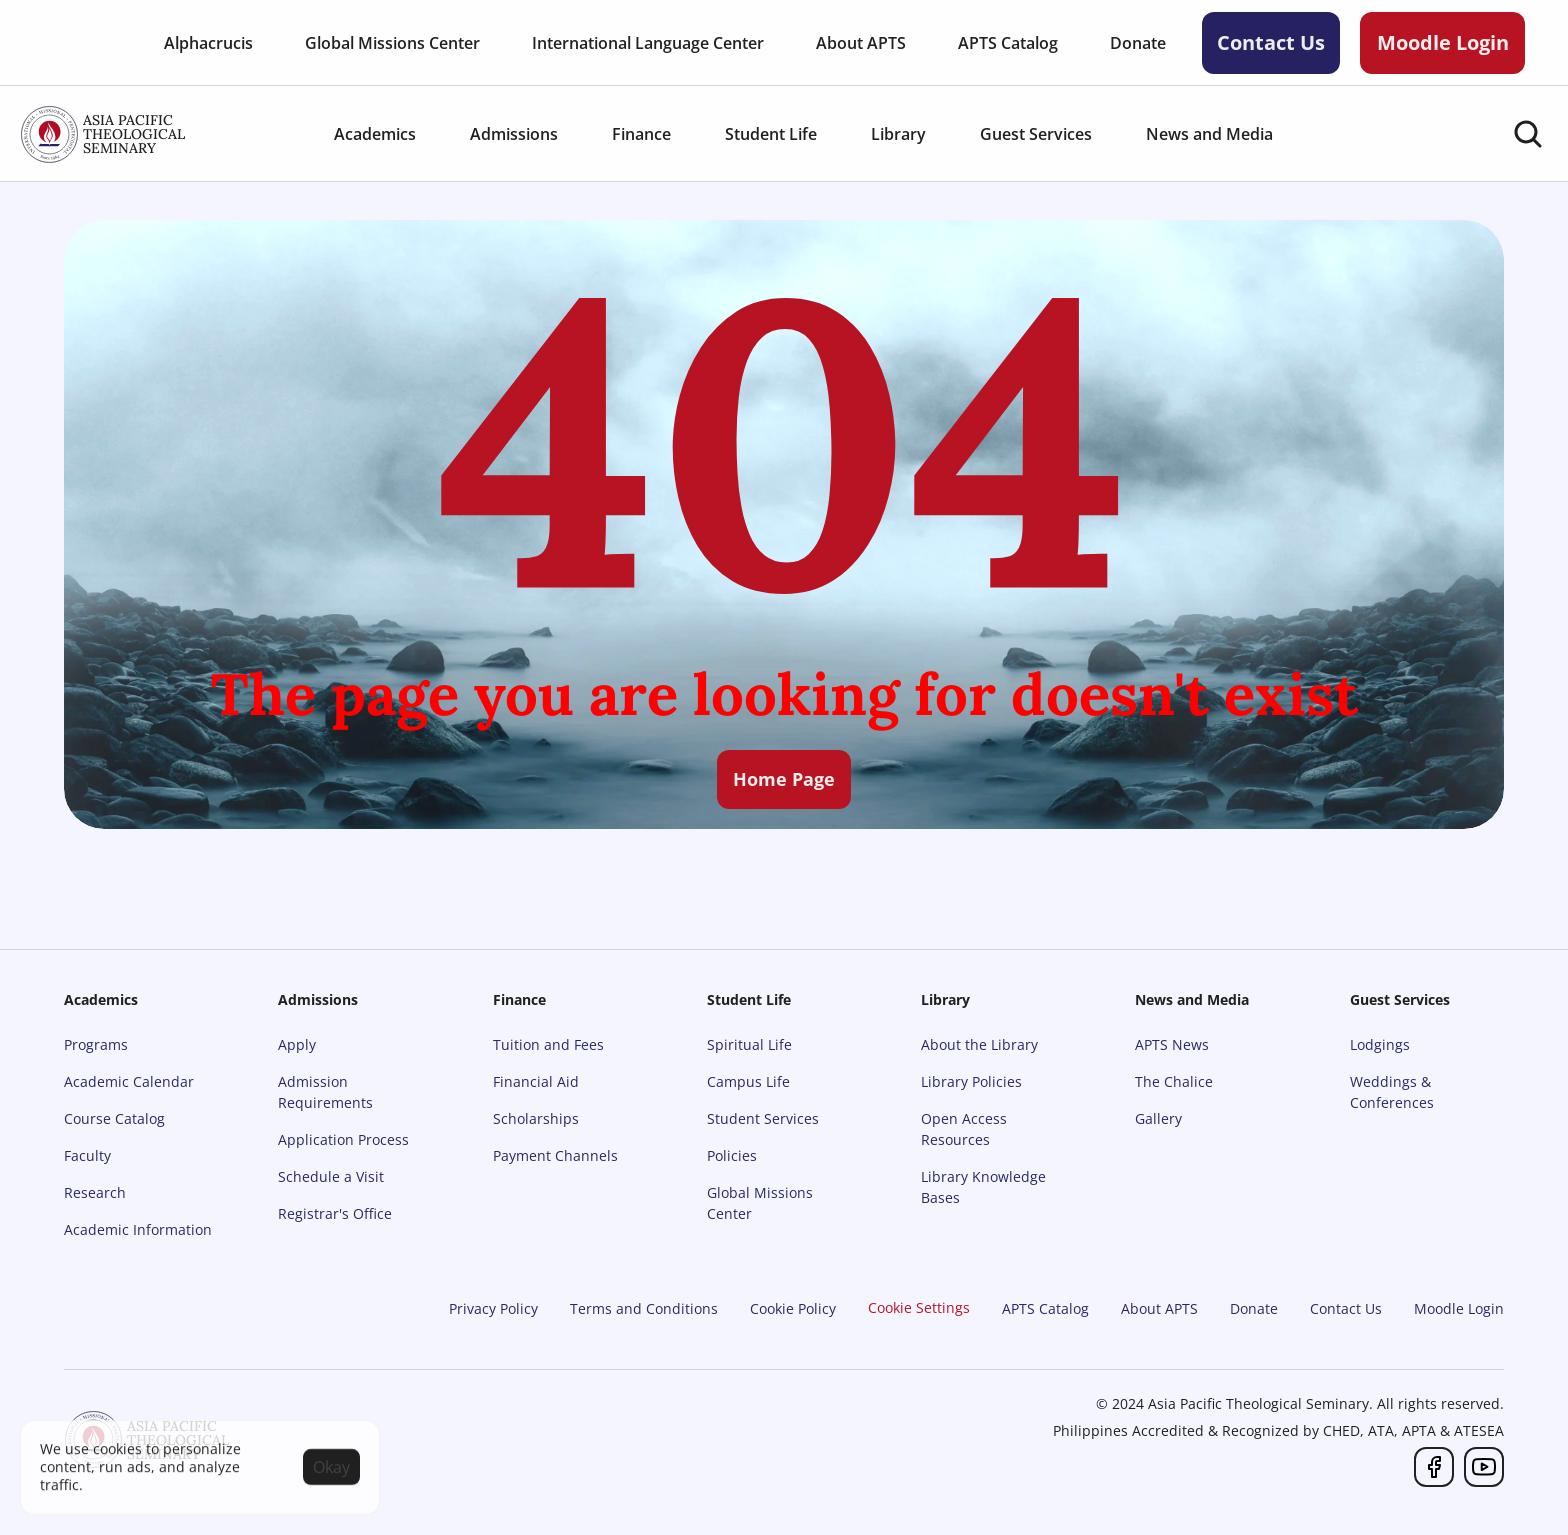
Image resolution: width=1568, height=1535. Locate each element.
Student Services (763, 1118)
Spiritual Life (749, 1044)
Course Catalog (114, 1118)
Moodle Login (1459, 1308)
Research (95, 1192)
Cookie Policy (793, 1308)
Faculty (87, 1155)
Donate (1254, 1308)
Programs (96, 1044)
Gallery (1158, 1118)
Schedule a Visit (331, 1176)
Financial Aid (536, 1081)
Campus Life (748, 1081)
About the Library (979, 1044)
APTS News (1172, 1044)
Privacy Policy (493, 1308)
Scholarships (536, 1118)
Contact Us (1346, 1308)
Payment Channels (555, 1155)
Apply (297, 1044)
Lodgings (1380, 1044)
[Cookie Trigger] (919, 1308)
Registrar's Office (335, 1213)
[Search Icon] (1528, 134)
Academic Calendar (129, 1081)
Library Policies (971, 1081)
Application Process (343, 1139)
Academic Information (138, 1229)
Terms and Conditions (644, 1308)
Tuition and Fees (548, 1044)
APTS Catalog (1045, 1308)
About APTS (1159, 1308)
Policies (732, 1155)
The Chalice (1174, 1081)
